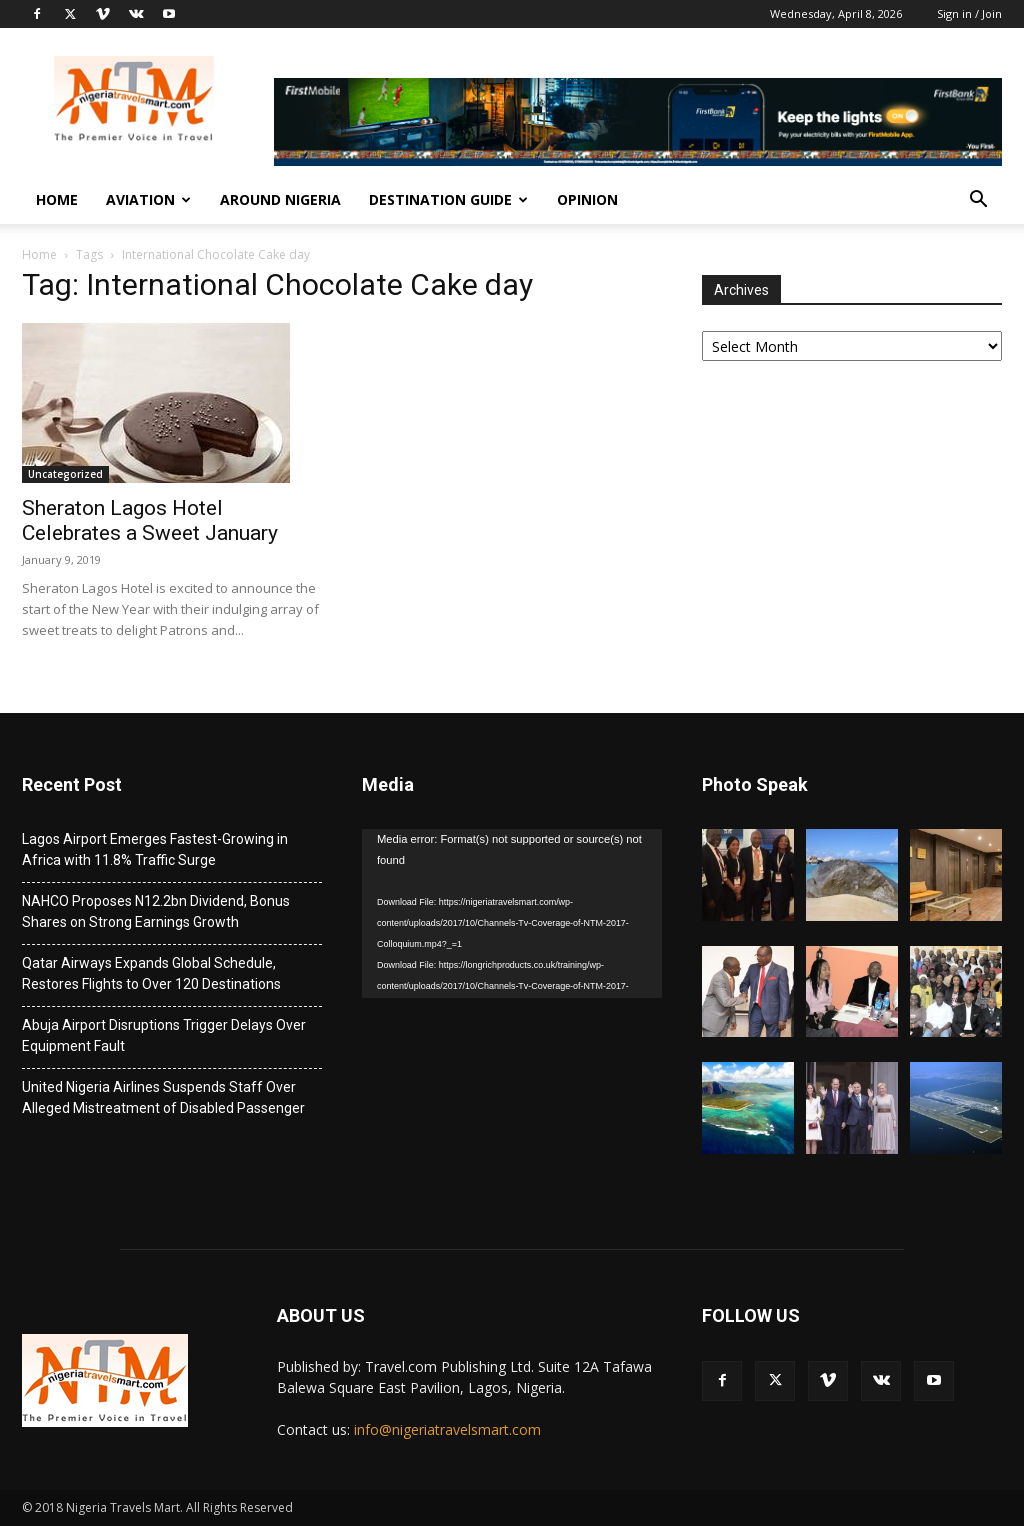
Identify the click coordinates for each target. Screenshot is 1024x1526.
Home (57, 199)
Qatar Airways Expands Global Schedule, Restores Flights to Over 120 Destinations (151, 973)
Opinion (587, 199)
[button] (978, 201)
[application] (512, 913)
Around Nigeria (280, 199)
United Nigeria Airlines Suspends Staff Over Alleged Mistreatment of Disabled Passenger (163, 1097)
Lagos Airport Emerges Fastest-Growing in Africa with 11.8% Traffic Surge (155, 849)
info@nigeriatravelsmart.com (447, 1429)
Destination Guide (448, 199)
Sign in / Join (969, 13)
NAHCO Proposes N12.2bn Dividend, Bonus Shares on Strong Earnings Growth (156, 911)
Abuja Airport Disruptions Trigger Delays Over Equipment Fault (164, 1035)
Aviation (148, 199)
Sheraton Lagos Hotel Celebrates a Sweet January (150, 520)
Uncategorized (65, 474)
